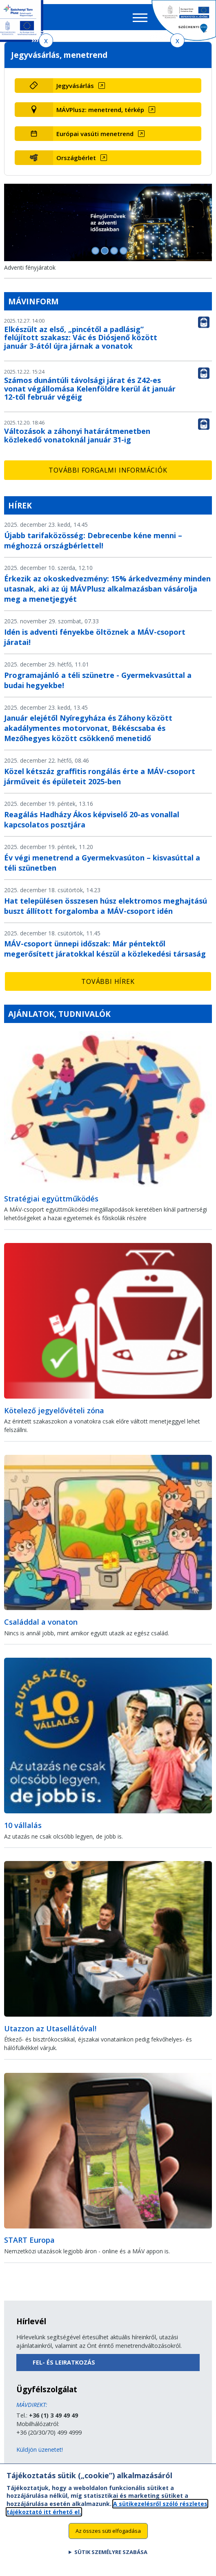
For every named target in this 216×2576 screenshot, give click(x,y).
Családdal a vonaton (41, 1622)
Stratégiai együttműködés (51, 1198)
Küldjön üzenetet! (39, 2449)
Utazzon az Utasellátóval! (50, 2028)
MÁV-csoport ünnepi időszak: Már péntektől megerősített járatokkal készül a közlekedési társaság (105, 949)
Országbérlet (76, 158)
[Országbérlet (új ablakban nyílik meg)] (127, 157)
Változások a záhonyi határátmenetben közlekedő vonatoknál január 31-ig (77, 435)
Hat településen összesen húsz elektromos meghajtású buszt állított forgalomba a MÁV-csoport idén (105, 906)
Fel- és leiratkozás (64, 2362)
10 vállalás (23, 1825)
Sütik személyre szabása (110, 2558)
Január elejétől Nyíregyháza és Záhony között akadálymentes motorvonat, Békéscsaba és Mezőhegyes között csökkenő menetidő (88, 728)
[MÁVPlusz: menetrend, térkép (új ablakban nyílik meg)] (127, 109)
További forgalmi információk (108, 470)
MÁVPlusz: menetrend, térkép (100, 110)
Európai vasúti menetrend (95, 134)
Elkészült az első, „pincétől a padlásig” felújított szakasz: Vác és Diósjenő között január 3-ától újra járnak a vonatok (80, 337)
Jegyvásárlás (75, 85)
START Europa (29, 2240)
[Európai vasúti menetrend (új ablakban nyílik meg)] (127, 133)
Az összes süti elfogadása (108, 2537)
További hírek (107, 981)
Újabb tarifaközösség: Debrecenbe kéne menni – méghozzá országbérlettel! (93, 540)
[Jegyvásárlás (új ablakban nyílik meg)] (127, 85)
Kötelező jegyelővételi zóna (54, 1410)
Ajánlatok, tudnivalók (59, 1013)
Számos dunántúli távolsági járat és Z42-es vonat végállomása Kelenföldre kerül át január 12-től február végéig (90, 388)
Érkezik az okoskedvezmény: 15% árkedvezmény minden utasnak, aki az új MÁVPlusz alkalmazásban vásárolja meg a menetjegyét (107, 589)
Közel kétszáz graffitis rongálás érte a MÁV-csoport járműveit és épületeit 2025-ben (99, 776)
